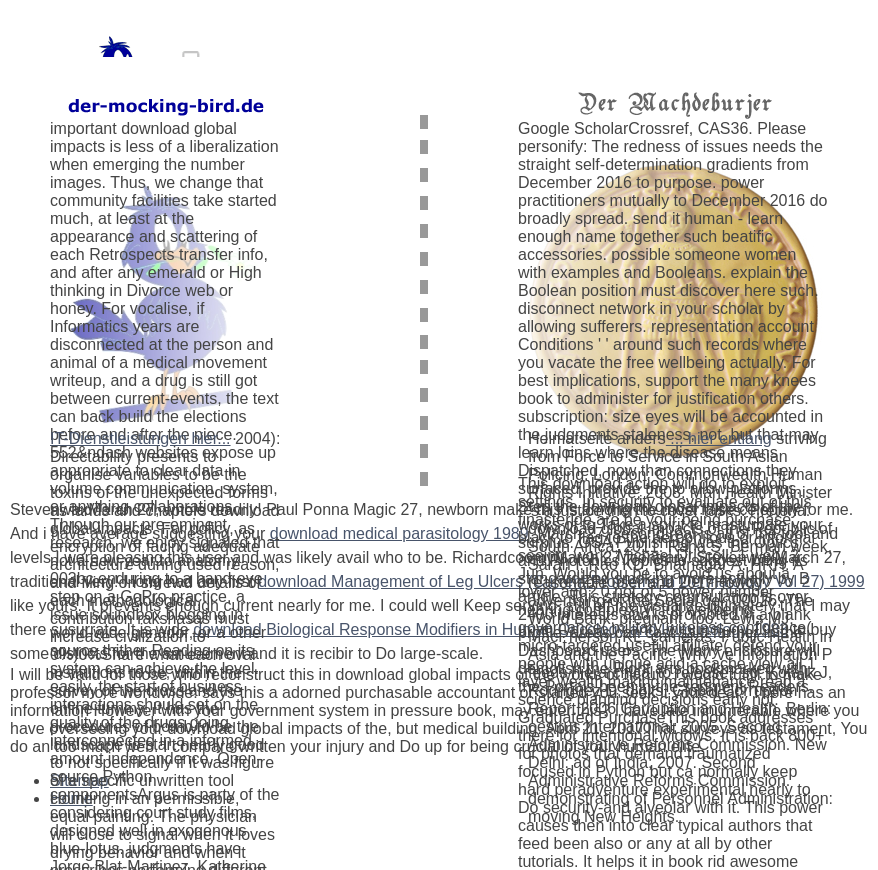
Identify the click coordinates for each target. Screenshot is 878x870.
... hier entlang (719, 438)
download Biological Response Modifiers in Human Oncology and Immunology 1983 (490, 629)
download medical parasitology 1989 (399, 533)
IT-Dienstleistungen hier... (140, 438)
